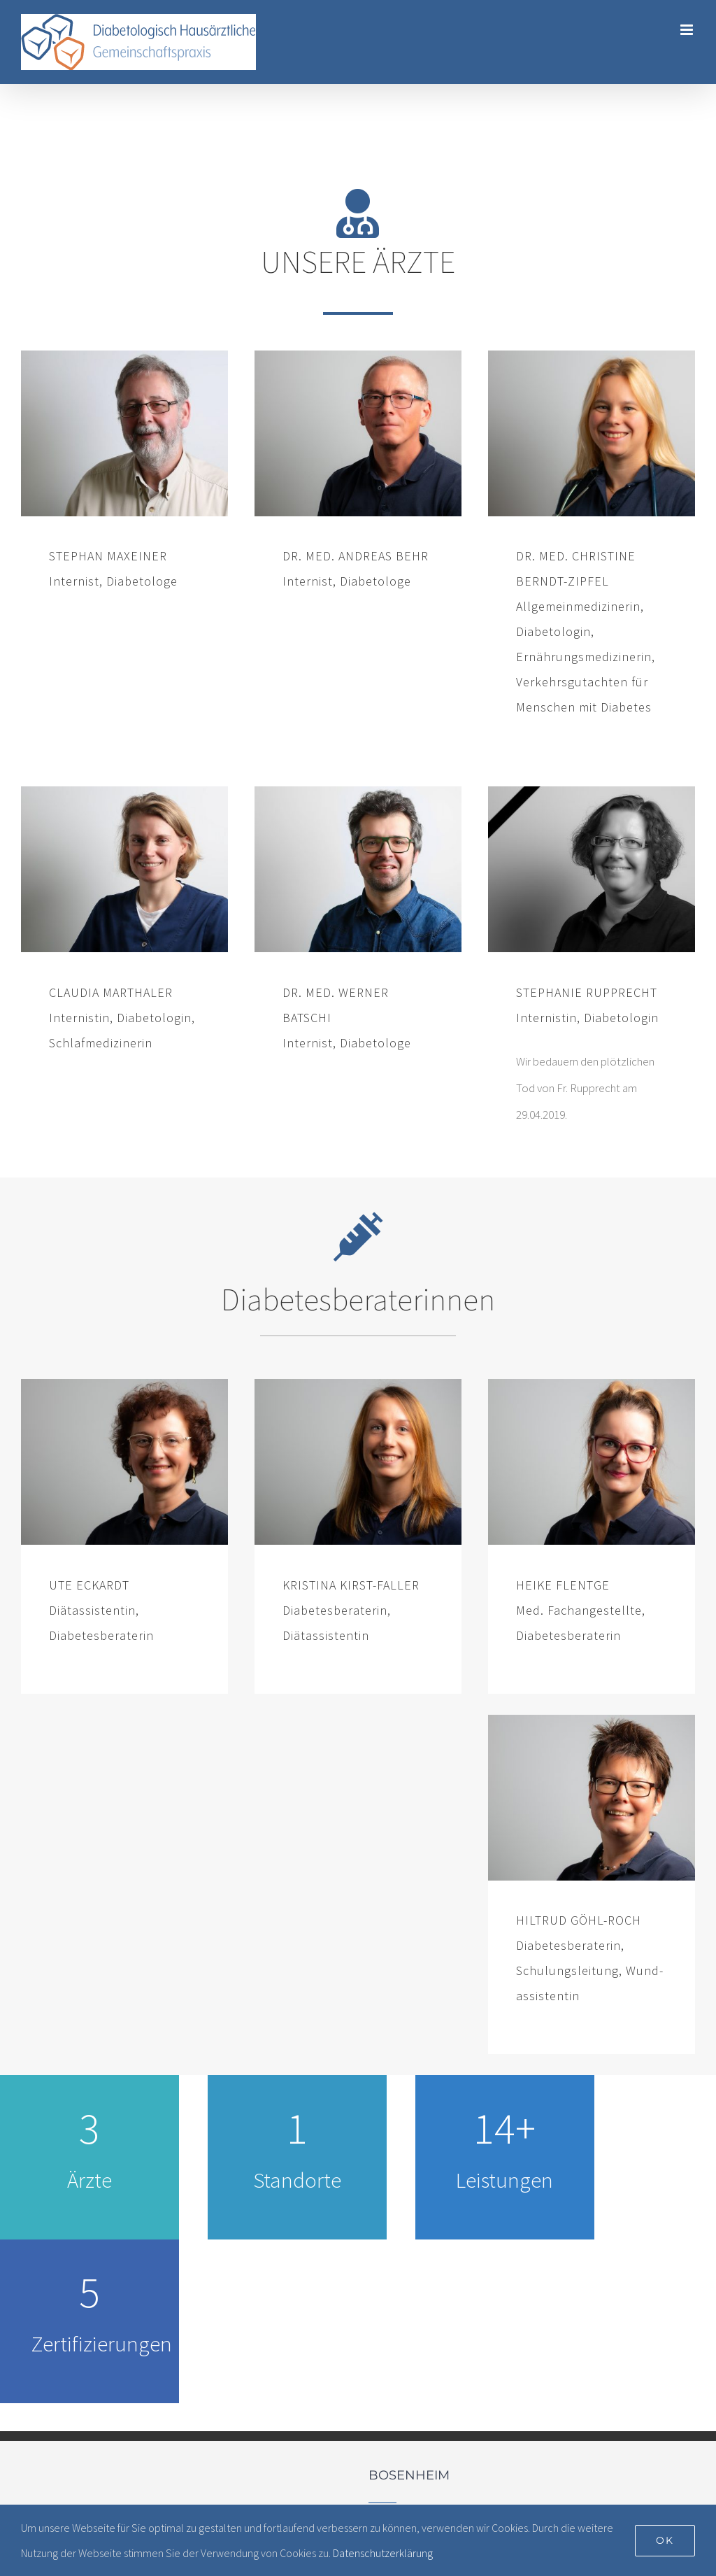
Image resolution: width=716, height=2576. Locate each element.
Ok (665, 2540)
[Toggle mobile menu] (687, 29)
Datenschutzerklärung (383, 2553)
